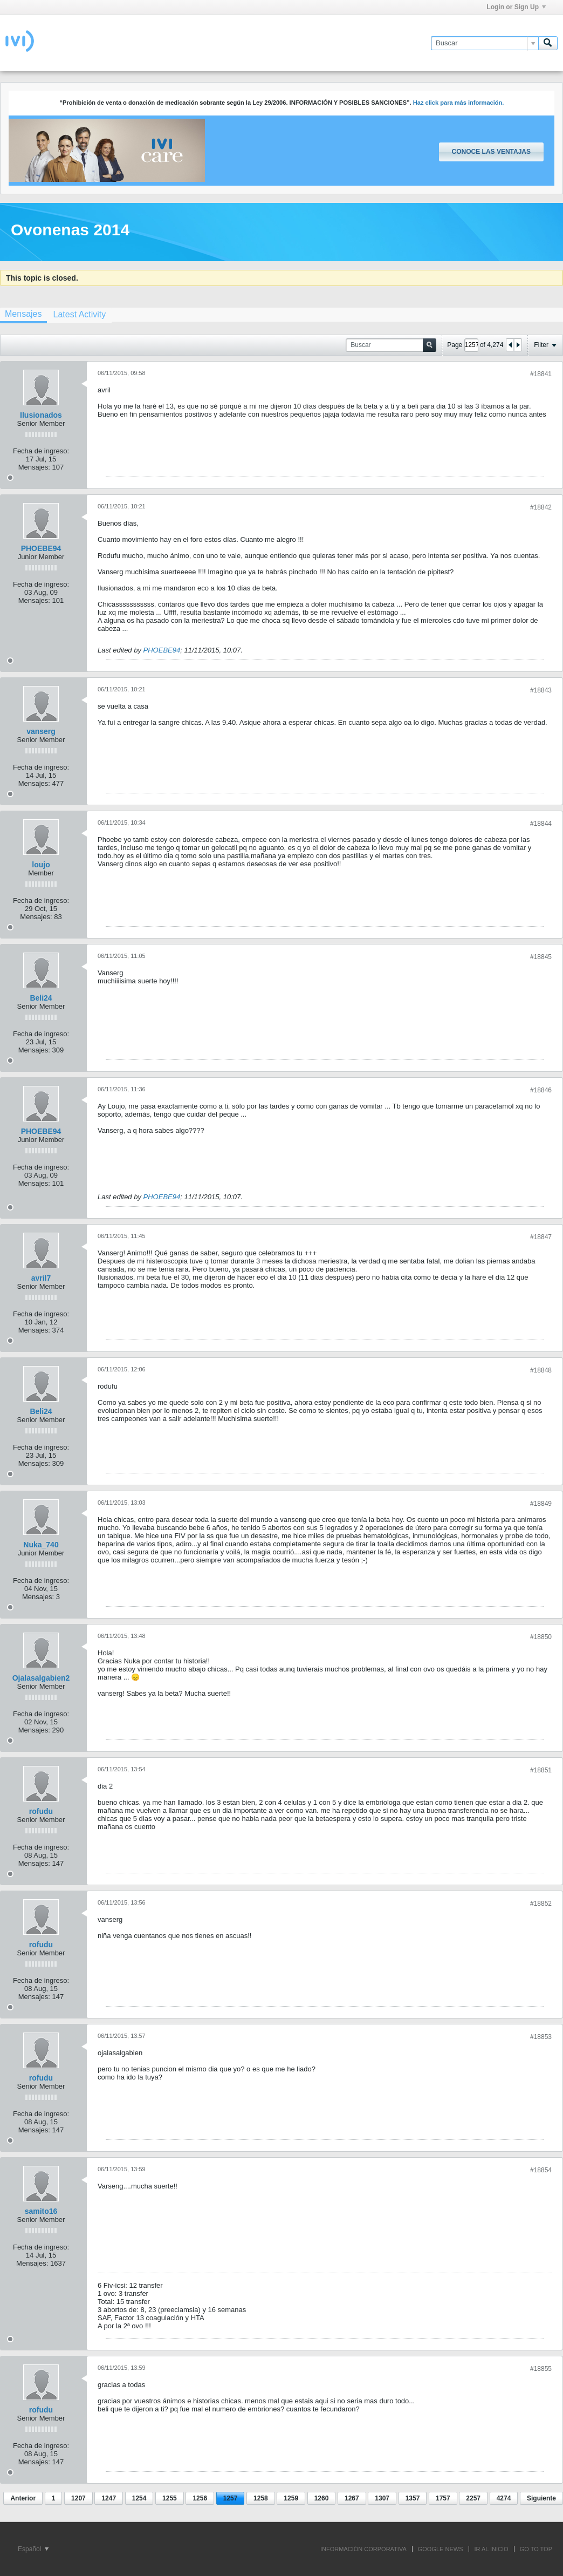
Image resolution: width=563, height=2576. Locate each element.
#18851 (541, 1770)
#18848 (541, 1370)
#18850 (541, 1637)
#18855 (541, 2369)
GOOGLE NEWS (440, 2549)
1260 (321, 2498)
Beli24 (41, 998)
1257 (230, 2498)
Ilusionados (41, 415)
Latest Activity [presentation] (79, 314)
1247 (108, 2498)
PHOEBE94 (41, 548)
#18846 (541, 1090)
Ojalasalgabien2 (41, 1678)
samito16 (41, 2211)
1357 (413, 2498)
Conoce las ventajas (491, 151)
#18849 (541, 1503)
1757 (443, 2498)
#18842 (541, 507)
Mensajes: (34, 467)
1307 (382, 2498)
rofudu (41, 1811)
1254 (139, 2498)
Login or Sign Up (516, 7)
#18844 (541, 823)
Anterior (23, 2498)
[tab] (79, 314)
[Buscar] (484, 43)
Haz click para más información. (458, 102)
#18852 (541, 1903)
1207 (78, 2498)
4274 (504, 2498)
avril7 (41, 1278)
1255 (169, 2498)
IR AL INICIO (492, 2549)
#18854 (541, 2170)
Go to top (536, 2549)
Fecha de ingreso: (41, 451)
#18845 (541, 957)
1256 (200, 2498)
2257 (473, 2498)
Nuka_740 (40, 1544)
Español (33, 2549)
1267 (352, 2498)
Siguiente (541, 2498)
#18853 (541, 2037)
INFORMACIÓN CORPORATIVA (363, 2549)
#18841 (541, 374)
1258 (260, 2498)
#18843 (541, 690)
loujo (41, 864)
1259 (291, 2498)
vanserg (41, 731)
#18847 (541, 1237)
